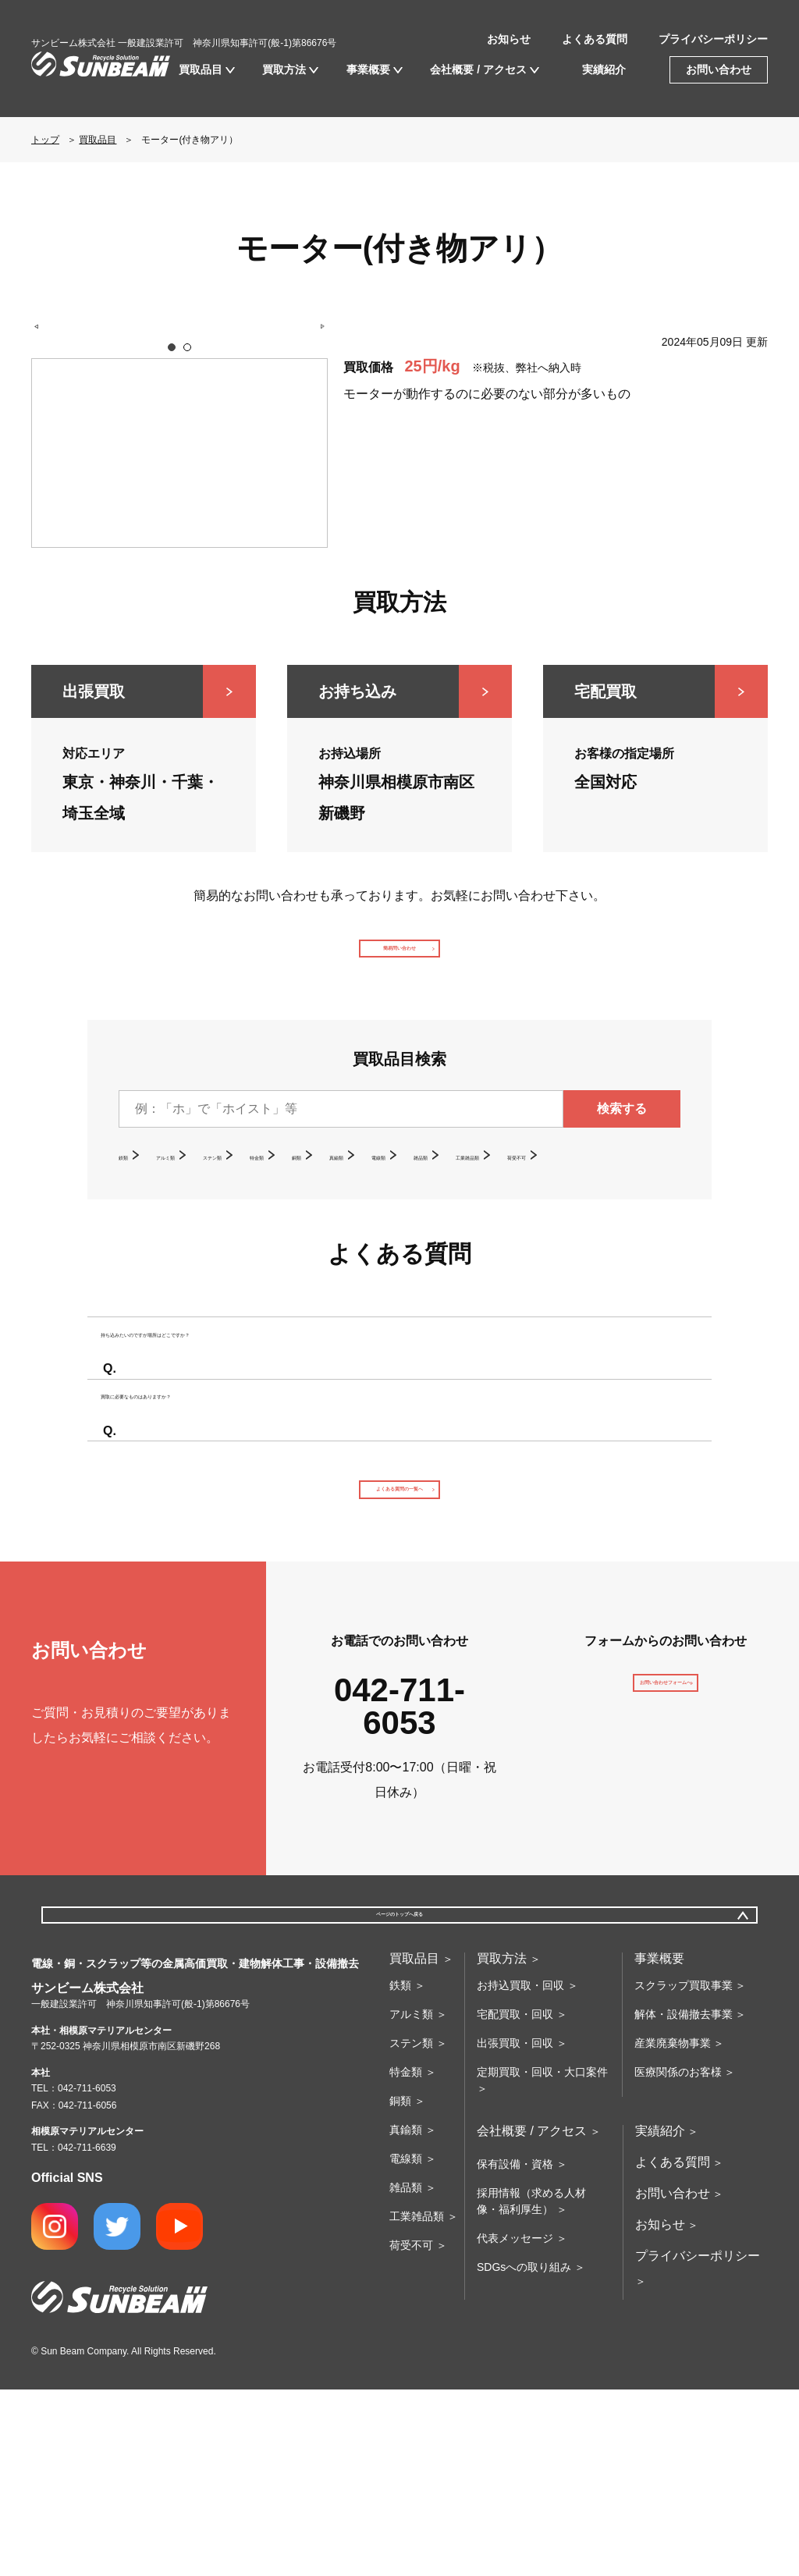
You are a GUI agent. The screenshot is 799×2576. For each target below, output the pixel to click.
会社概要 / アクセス (478, 69)
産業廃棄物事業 (672, 2229)
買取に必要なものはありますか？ (220, 1526)
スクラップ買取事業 (683, 2172)
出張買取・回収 (515, 2229)
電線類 (530, 1184)
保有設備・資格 (515, 2350)
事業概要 (368, 69)
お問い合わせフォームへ (665, 1862)
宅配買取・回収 (515, 2200)
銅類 (405, 1184)
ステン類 (275, 1184)
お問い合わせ (718, 69)
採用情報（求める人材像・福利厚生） (531, 2387)
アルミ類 (197, 1184)
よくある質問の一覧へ (399, 1640)
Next (313, 454)
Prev (45, 454)
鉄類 (131, 1184)
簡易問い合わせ (399, 962)
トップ (45, 139)
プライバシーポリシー (713, 39)
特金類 (346, 1184)
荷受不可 (234, 1209)
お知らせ (509, 39)
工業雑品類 (150, 1209)
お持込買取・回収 (520, 2172)
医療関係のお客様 (678, 2258)
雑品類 (596, 1184)
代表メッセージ (515, 2424)
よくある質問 (594, 39)
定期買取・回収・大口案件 (542, 2258)
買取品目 (200, 69)
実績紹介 (604, 69)
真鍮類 (465, 1184)
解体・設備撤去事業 (683, 2200)
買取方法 (284, 69)
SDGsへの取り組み (524, 2453)
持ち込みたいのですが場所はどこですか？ (245, 1422)
